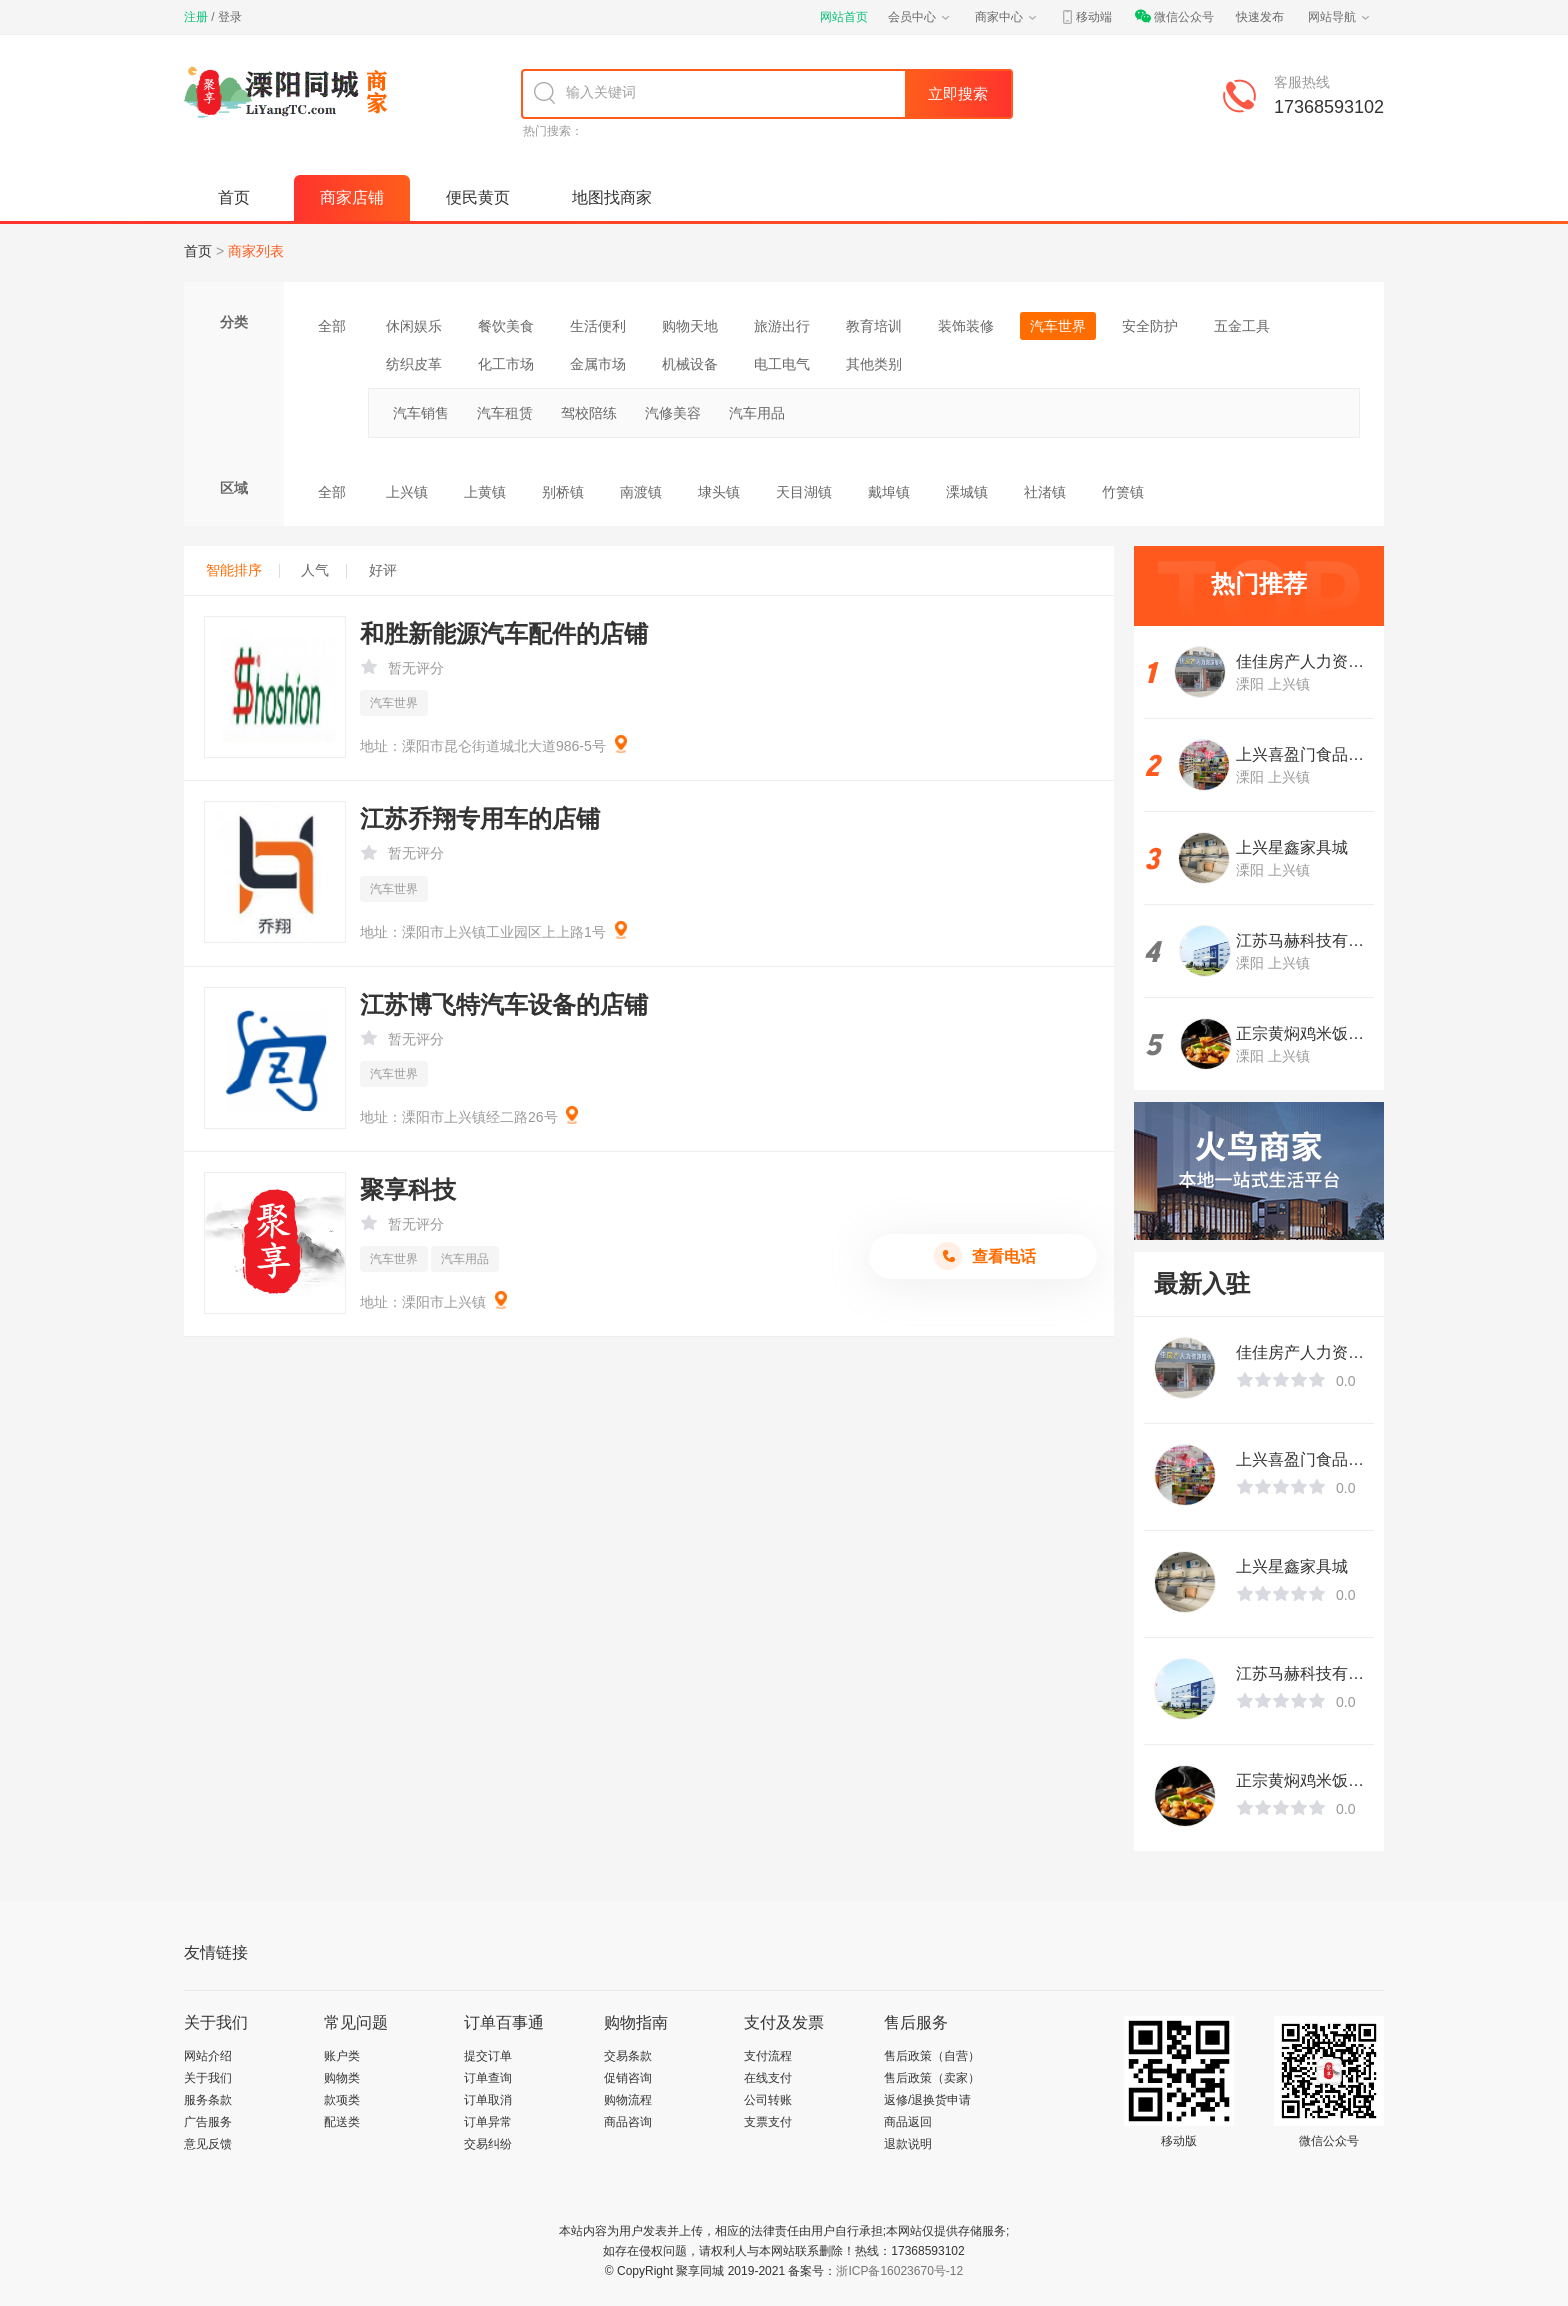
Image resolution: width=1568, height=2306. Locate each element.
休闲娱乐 (414, 326)
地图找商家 (612, 197)
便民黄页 (478, 197)
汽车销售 (421, 413)
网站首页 (844, 17)
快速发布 (1260, 17)
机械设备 (690, 364)
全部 (332, 326)
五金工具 (1242, 326)
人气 (324, 570)
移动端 (1086, 17)
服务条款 (208, 2100)
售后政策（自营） (932, 2056)
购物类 (342, 2078)
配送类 (342, 2122)
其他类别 (874, 364)
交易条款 (628, 2056)
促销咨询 (628, 2078)
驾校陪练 (589, 413)
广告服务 (208, 2122)
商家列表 (256, 251)
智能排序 (243, 570)
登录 (230, 17)
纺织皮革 (414, 364)
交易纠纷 (488, 2144)
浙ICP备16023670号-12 (899, 2271)
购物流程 (628, 2100)
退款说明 (908, 2144)
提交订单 (488, 2056)
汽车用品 (757, 413)
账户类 (342, 2056)
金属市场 (598, 364)
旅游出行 (782, 326)
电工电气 (782, 364)
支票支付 (768, 2122)
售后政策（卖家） (932, 2078)
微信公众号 (1174, 17)
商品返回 (908, 2122)
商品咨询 (628, 2122)
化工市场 (506, 364)
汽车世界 (1058, 326)
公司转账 (768, 2100)
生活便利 (598, 326)
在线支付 (768, 2078)
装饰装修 (966, 326)
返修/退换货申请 (927, 2100)
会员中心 (920, 17)
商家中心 (1007, 17)
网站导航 (1340, 17)
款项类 (342, 2100)
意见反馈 (208, 2144)
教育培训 (874, 326)
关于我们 (208, 2078)
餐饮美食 (506, 326)
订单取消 (488, 2100)
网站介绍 (208, 2056)
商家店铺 (352, 197)
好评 (383, 570)
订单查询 (488, 2078)
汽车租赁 (505, 413)
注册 (196, 17)
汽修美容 (673, 413)
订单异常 (488, 2122)
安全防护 (1150, 326)
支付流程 (768, 2056)
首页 (234, 197)
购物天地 (690, 326)
